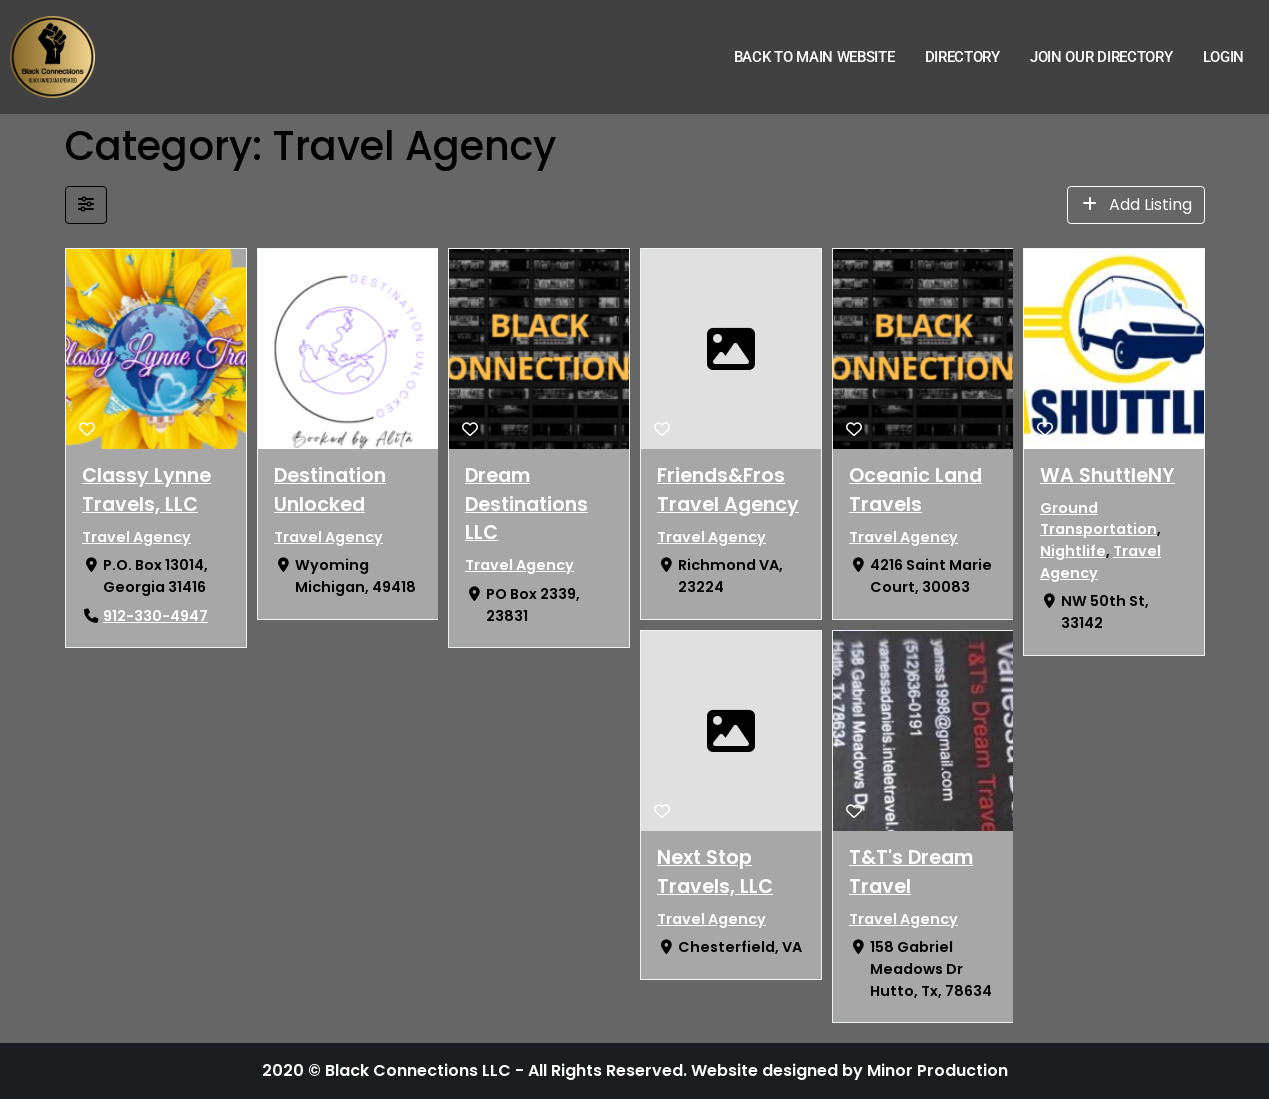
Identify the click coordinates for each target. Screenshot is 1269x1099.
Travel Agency (136, 537)
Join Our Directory (1101, 57)
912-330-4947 (154, 616)
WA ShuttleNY (1107, 475)
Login (1224, 57)
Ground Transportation (1098, 519)
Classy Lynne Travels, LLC (146, 490)
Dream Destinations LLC (526, 504)
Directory (962, 57)
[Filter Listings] (86, 205)
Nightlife (1073, 551)
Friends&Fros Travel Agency (727, 490)
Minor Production (937, 1070)
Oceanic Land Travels (914, 490)
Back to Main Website (814, 57)
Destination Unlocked (329, 490)
